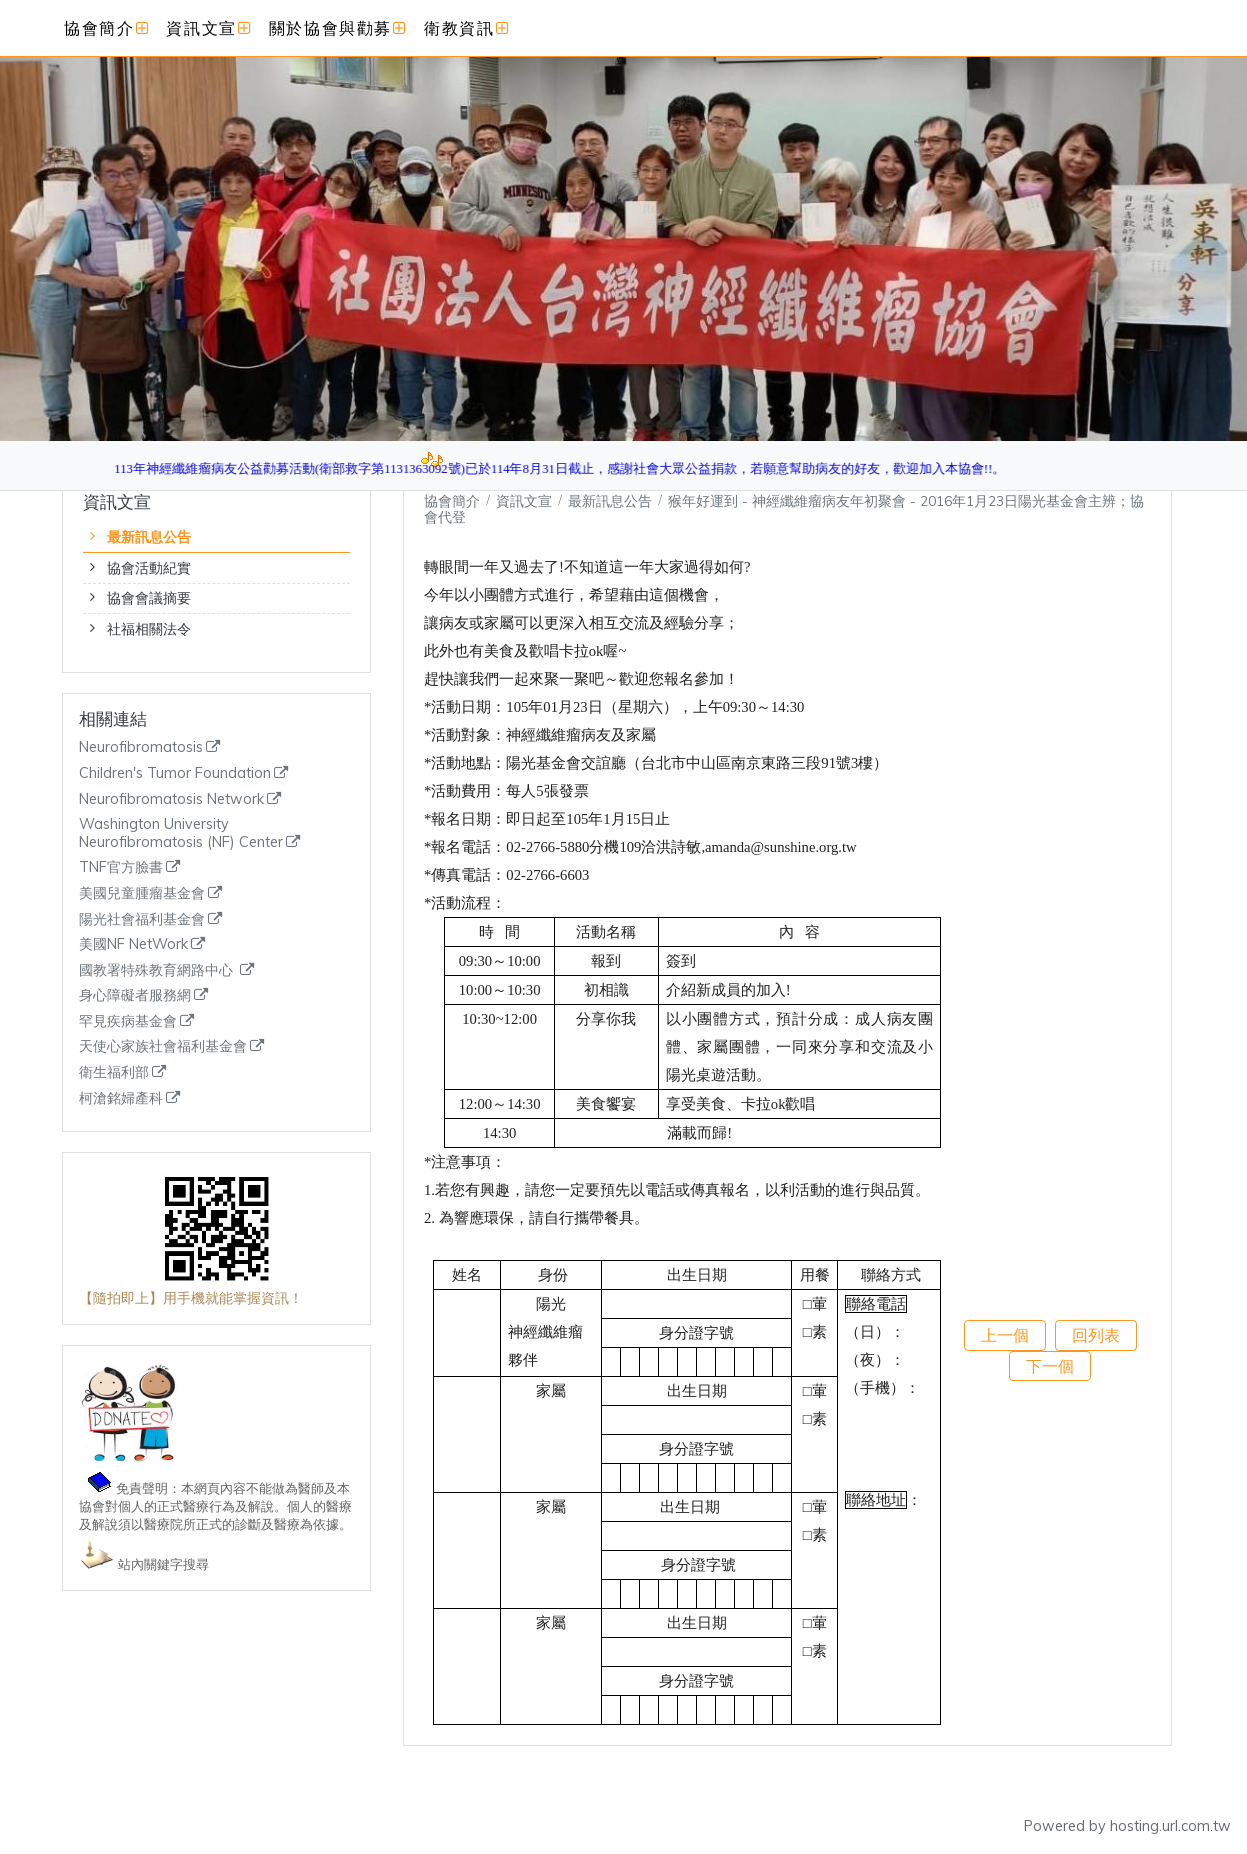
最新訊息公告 (149, 537)
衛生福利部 (114, 1072)
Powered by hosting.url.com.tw (1127, 1826)
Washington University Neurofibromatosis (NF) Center (181, 833)
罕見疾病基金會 (128, 1021)
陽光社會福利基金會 (142, 919)
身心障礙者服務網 (135, 995)
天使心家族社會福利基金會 (163, 1046)
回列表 (1096, 1335)
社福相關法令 (149, 629)
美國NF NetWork (133, 944)
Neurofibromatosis (141, 747)
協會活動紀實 (149, 568)
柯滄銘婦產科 (121, 1098)
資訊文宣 (526, 500)
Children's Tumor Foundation (175, 773)
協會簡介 (452, 500)
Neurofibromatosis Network (171, 799)
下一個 (1050, 1366)
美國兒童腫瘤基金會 (142, 893)
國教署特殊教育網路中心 (158, 970)
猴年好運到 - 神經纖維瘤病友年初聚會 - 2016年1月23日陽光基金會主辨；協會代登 (784, 508)
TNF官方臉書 (121, 867)
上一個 (1005, 1335)
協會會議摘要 (149, 598)
